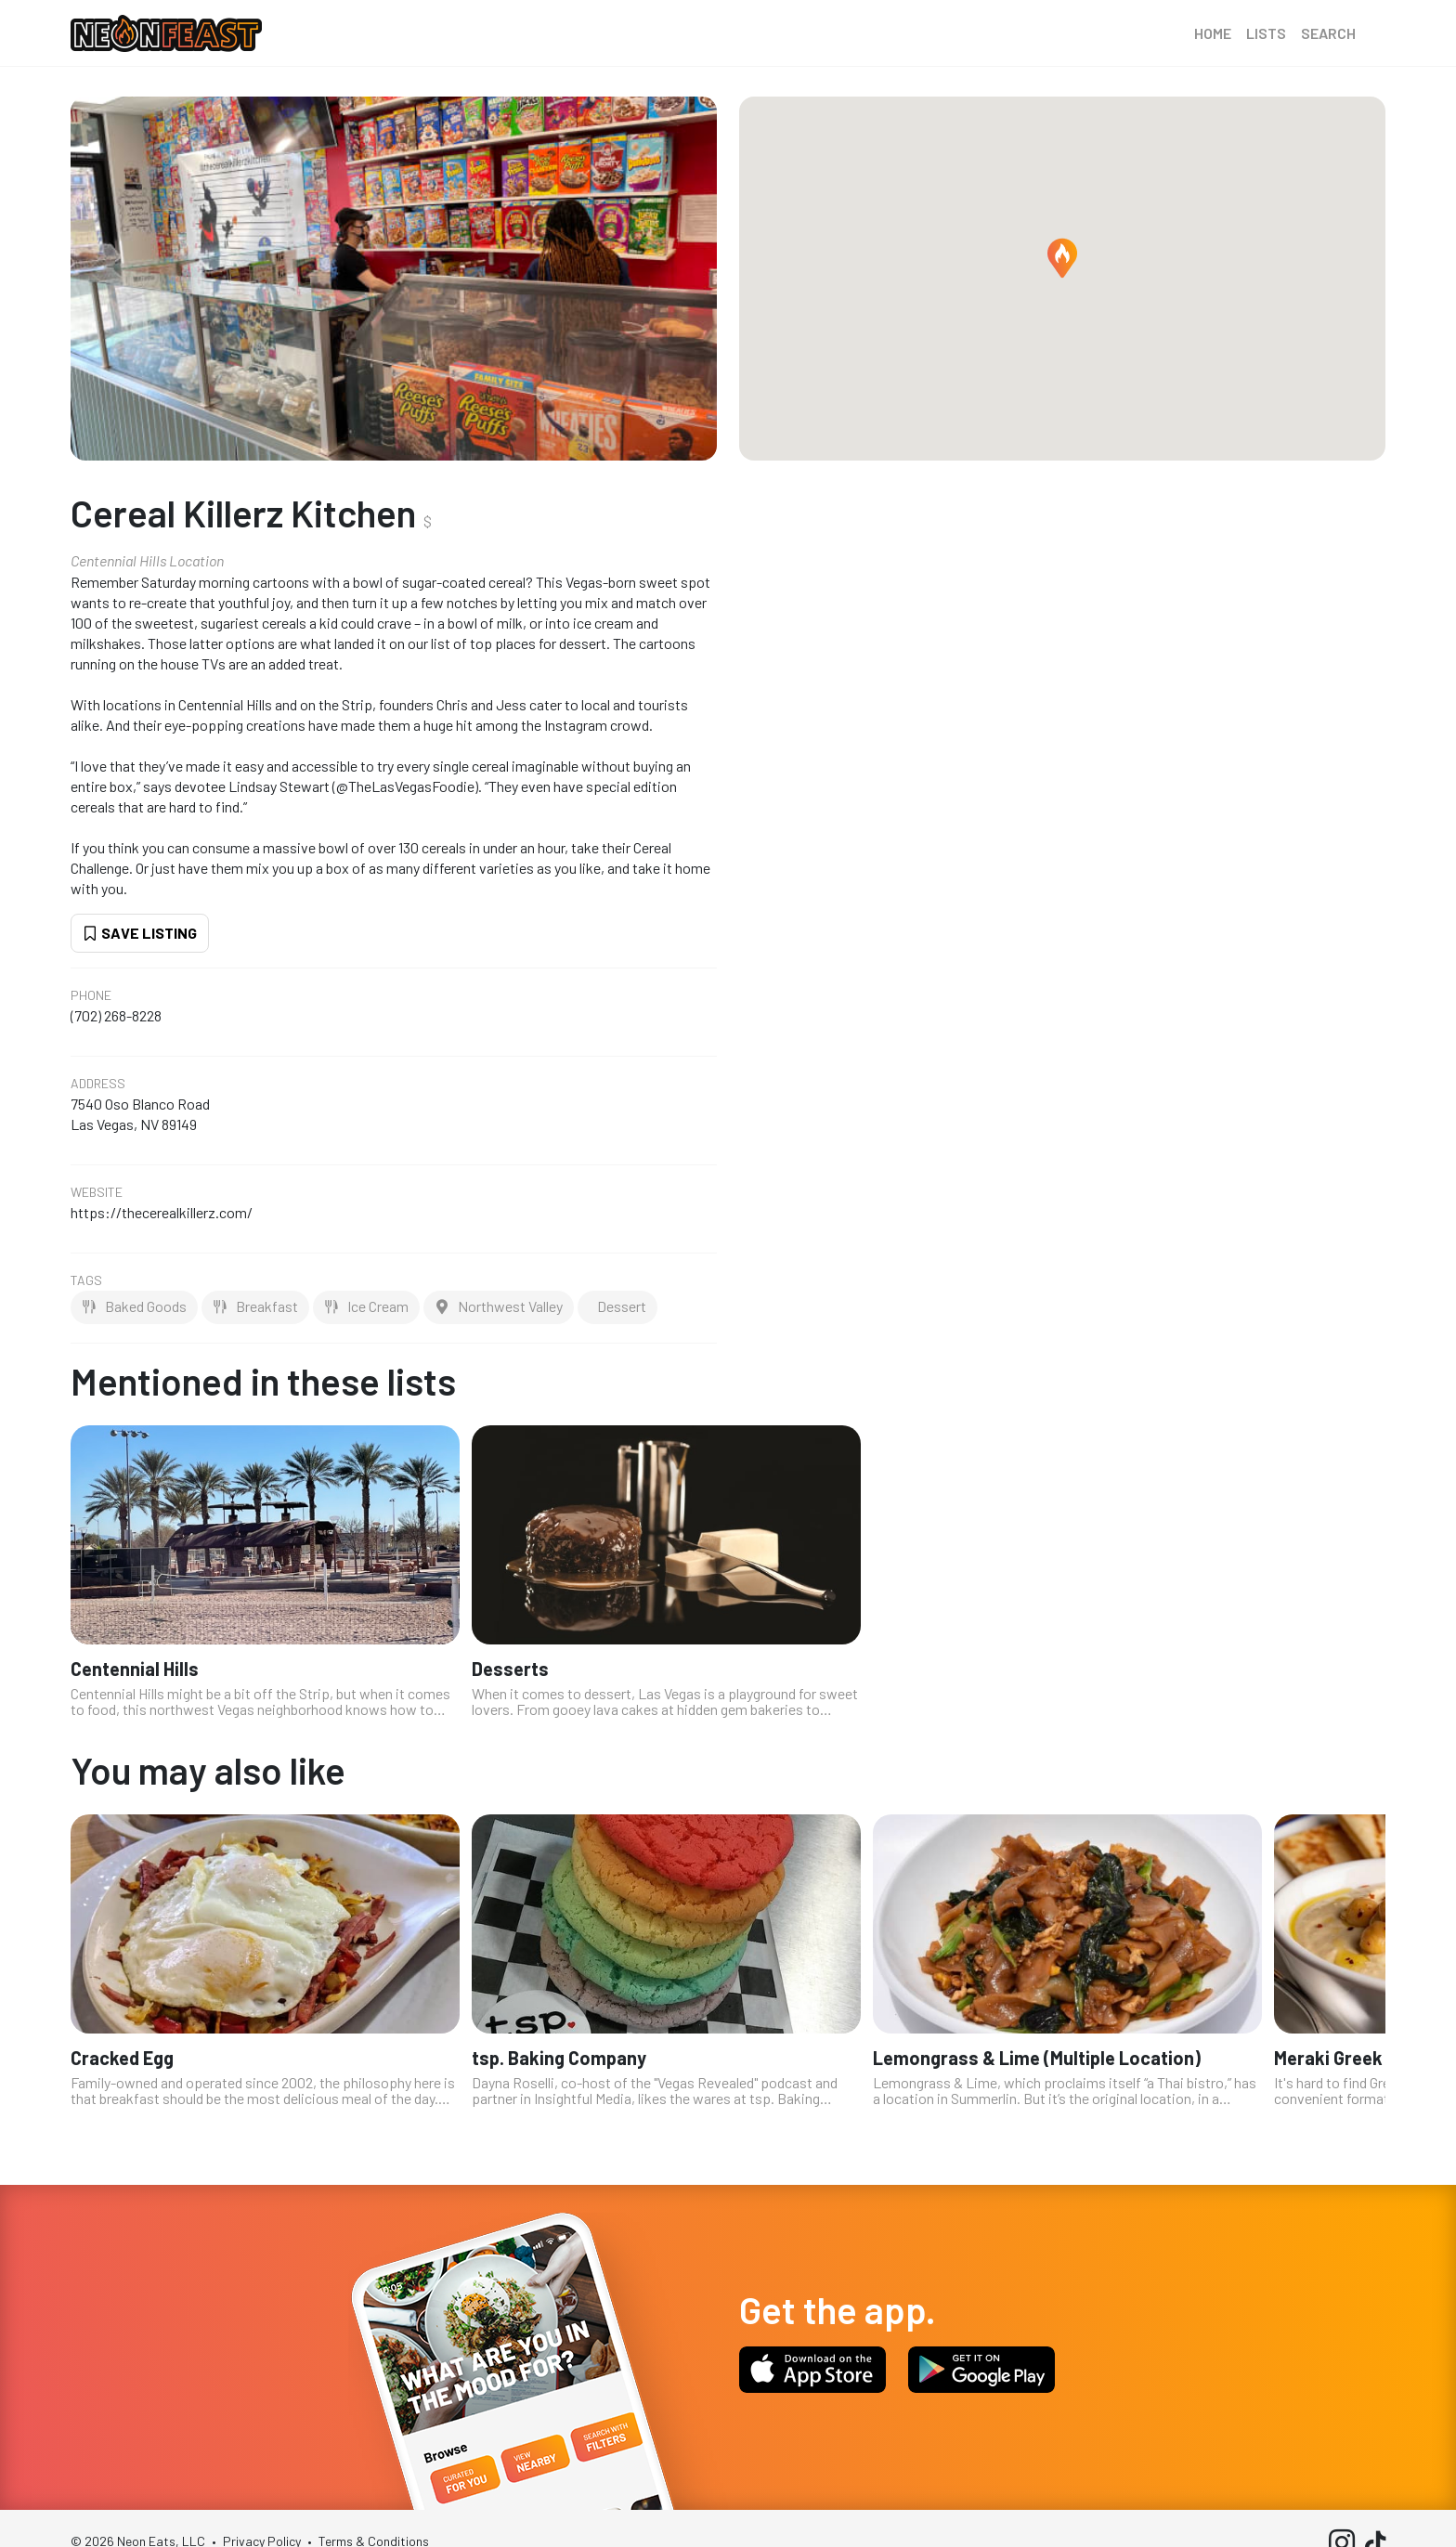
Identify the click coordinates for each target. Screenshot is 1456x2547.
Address (98, 1083)
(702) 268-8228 (116, 1015)
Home (1212, 33)
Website (97, 1192)
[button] (1062, 258)
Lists (1266, 33)
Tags (86, 1280)
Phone (91, 995)
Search (1328, 33)
